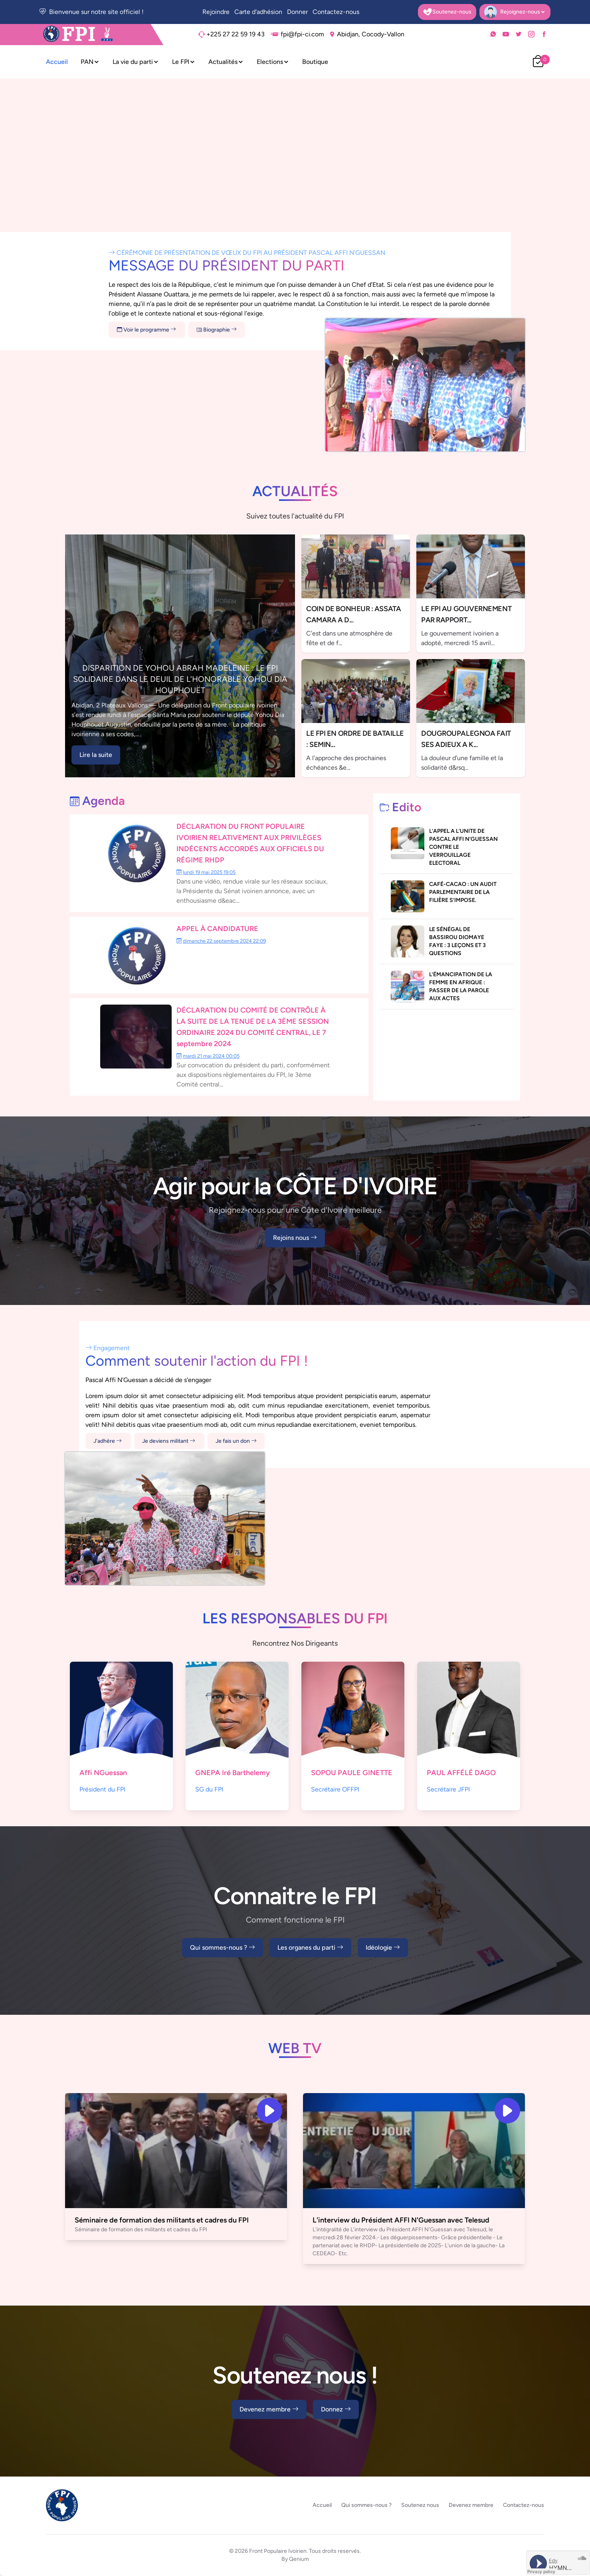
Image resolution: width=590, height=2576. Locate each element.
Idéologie (383, 1947)
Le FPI (184, 62)
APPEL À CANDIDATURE (217, 928)
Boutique (315, 62)
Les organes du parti (310, 1947)
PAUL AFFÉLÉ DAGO (461, 1772)
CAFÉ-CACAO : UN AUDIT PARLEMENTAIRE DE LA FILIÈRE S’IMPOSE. (463, 892)
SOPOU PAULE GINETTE (351, 1772)
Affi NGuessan (103, 1772)
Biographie (216, 329)
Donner (297, 12)
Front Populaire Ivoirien (278, 2551)
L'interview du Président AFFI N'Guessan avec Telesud (401, 2220)
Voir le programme (147, 329)
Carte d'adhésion (258, 12)
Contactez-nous (336, 12)
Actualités (226, 62)
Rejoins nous (295, 1238)
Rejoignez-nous (515, 12)
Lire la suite (95, 755)
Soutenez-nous (447, 12)
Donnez (336, 2409)
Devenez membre (269, 2409)
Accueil (57, 62)
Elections (273, 62)
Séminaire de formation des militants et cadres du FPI (162, 2220)
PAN (90, 62)
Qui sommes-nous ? (222, 1947)
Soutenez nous (420, 2505)
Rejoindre (216, 12)
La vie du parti (136, 62)
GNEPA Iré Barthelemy (232, 1772)
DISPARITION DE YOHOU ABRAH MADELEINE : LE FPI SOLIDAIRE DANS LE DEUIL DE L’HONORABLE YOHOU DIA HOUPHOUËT (180, 679)
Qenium (299, 2559)
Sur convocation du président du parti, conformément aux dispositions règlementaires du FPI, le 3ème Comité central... (253, 1074)
